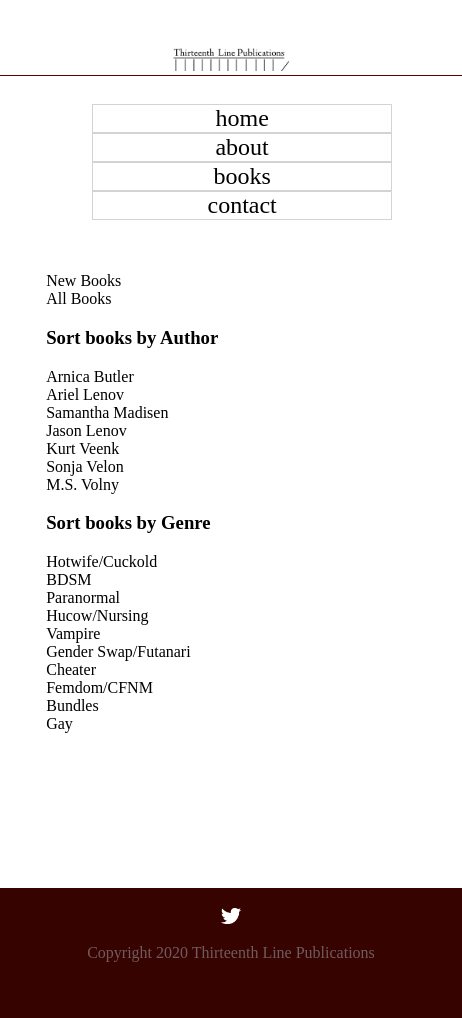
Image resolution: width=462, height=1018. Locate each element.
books (241, 176)
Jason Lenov (86, 430)
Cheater (71, 669)
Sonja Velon (84, 466)
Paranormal (83, 597)
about (241, 147)
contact (241, 205)
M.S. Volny (82, 484)
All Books (78, 298)
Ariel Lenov (85, 394)
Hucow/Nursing (97, 615)
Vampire (73, 633)
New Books (83, 280)
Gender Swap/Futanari (118, 651)
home (241, 118)
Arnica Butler (90, 376)
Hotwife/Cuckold (101, 561)
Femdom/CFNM (99, 687)
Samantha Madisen (107, 412)
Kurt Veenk (82, 448)
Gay (59, 723)
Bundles (72, 705)
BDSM (68, 579)
